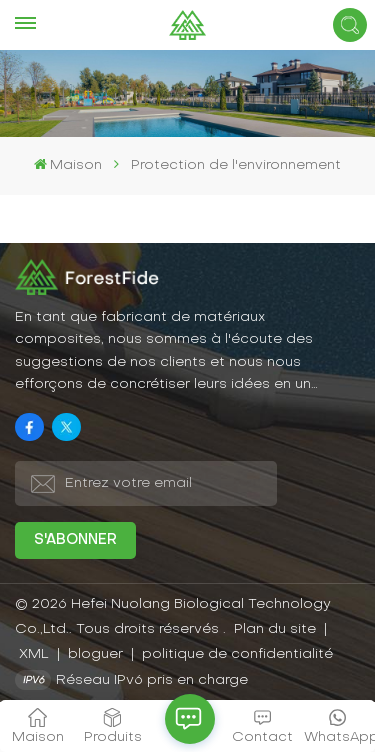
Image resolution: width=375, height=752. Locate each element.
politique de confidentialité (237, 654)
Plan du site (277, 629)
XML (34, 654)
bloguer (97, 654)
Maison (68, 164)
